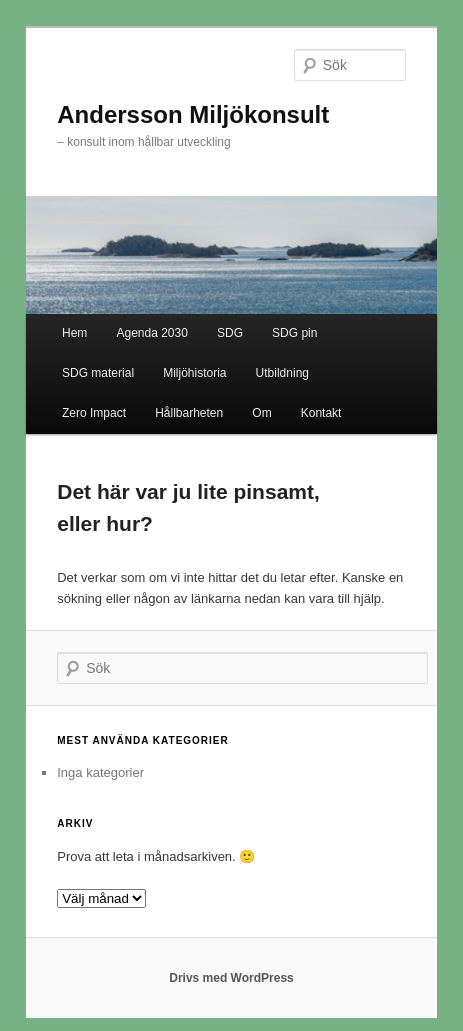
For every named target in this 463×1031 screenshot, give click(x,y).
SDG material (98, 373)
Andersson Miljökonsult (193, 114)
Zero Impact (94, 413)
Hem (74, 333)
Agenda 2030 (151, 333)
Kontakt (321, 413)
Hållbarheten (189, 413)
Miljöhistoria (194, 373)
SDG (230, 333)
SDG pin (294, 333)
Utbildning (282, 373)
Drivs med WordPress (231, 978)
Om (261, 413)
